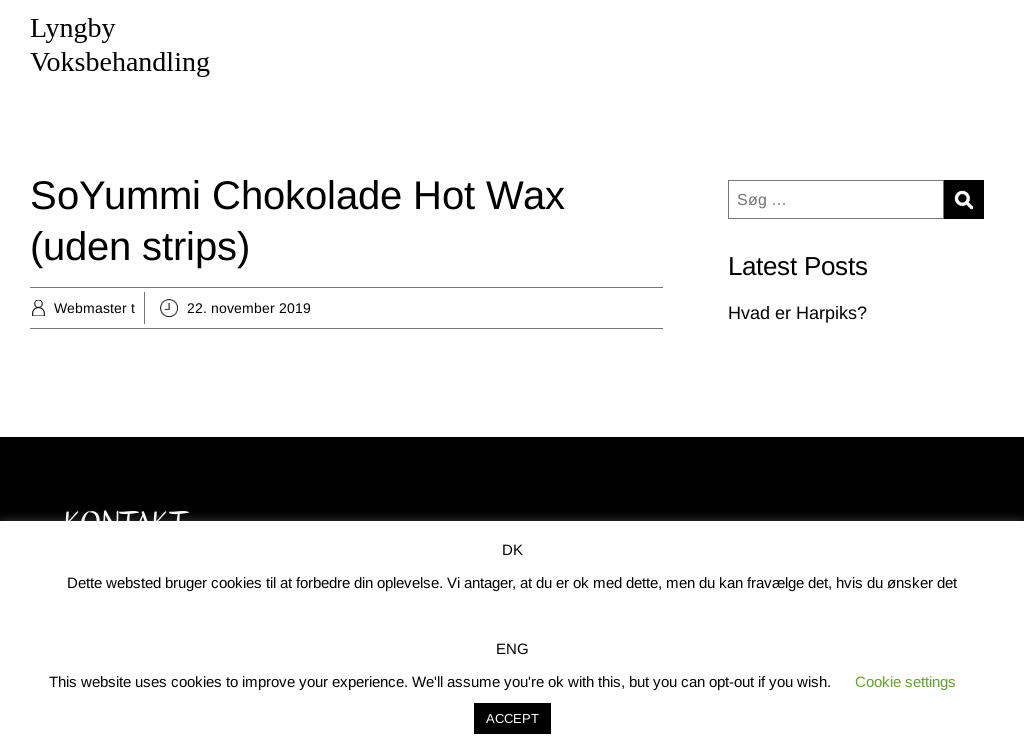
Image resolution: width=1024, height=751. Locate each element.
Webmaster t (94, 308)
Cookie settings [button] (905, 681)
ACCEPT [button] (512, 718)
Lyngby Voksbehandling (120, 44)
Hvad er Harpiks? (797, 313)
